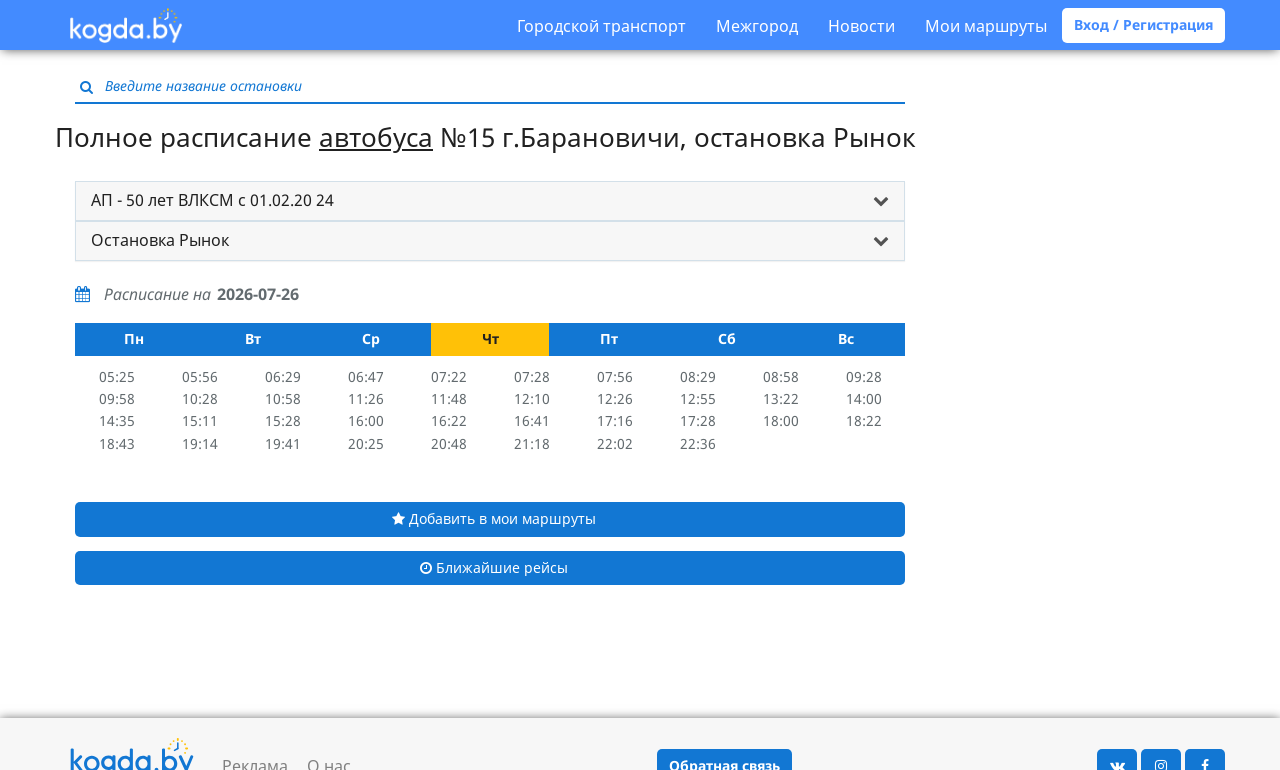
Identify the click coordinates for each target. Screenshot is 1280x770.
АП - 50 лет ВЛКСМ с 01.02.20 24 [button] (212, 200)
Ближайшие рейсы (494, 567)
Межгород (757, 26)
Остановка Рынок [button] (160, 240)
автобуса (376, 137)
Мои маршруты (986, 26)
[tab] (490, 201)
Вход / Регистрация (1143, 24)
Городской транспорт (601, 26)
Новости (861, 26)
